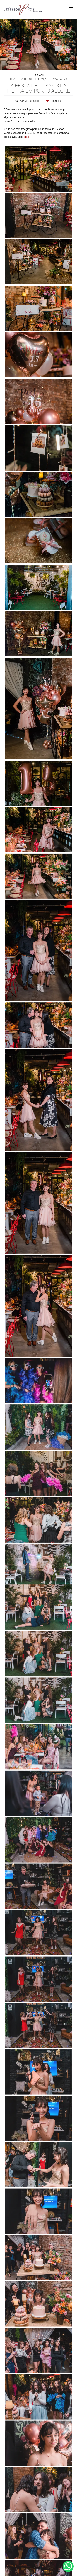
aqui (26, 137)
